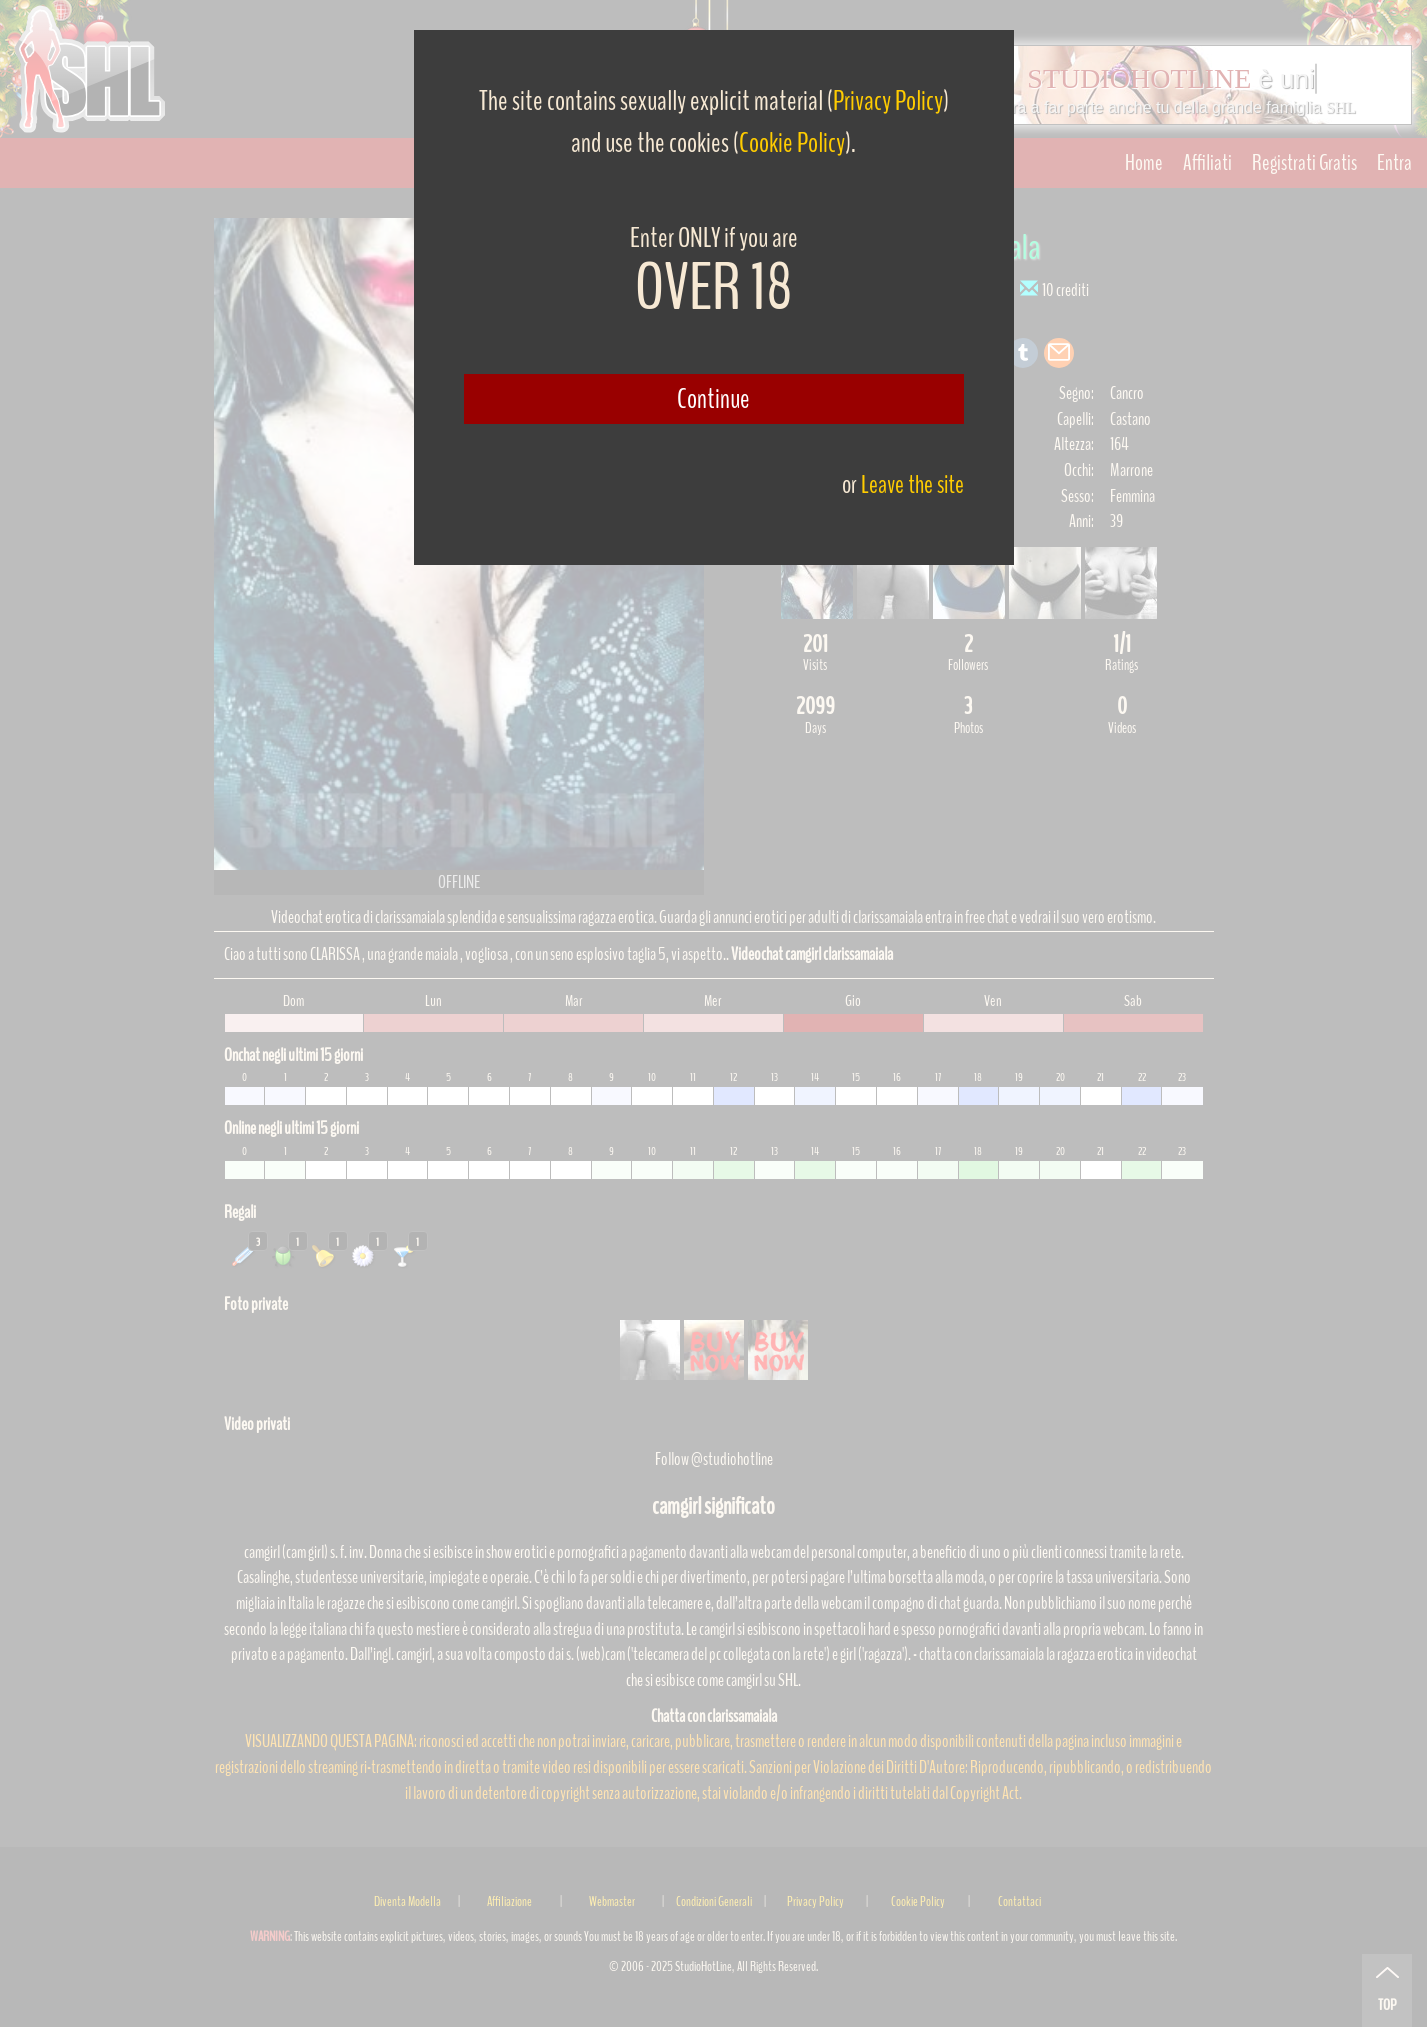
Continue (713, 399)
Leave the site (912, 484)
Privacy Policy (888, 101)
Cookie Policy (792, 143)
